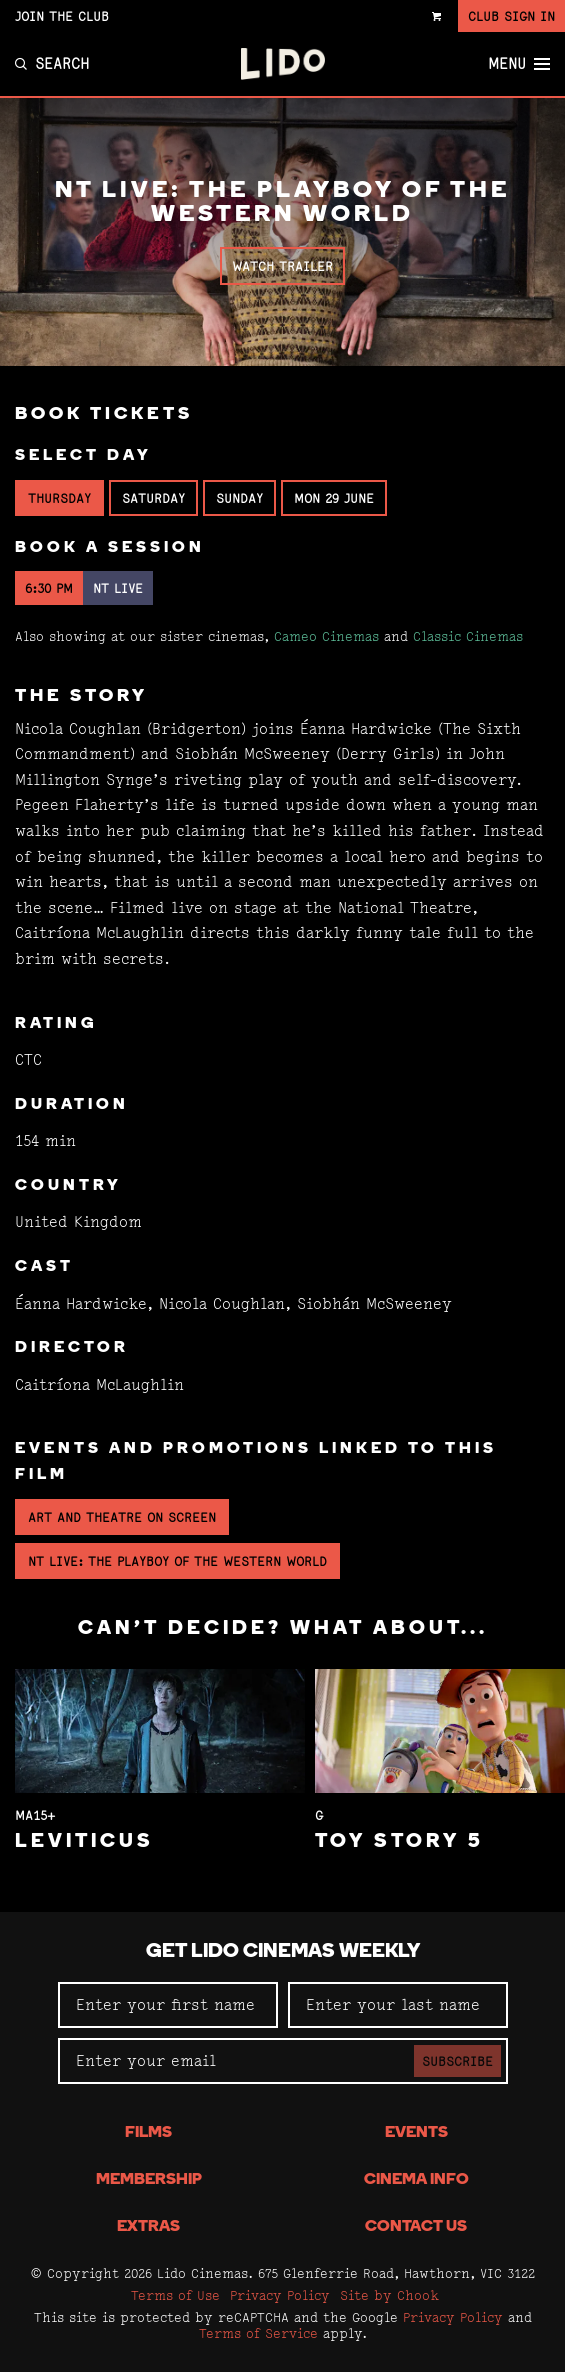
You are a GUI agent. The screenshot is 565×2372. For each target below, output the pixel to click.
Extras (148, 2227)
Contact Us (416, 2227)
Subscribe (457, 2061)
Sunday (239, 498)
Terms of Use (175, 2295)
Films (148, 2133)
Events (416, 2133)
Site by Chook (389, 2295)
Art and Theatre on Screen (122, 1517)
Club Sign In (511, 16)
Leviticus (84, 1842)
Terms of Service (258, 2333)
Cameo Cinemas (326, 636)
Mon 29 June (334, 498)
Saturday (153, 498)
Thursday (59, 498)
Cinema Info (416, 2180)
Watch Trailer (282, 266)
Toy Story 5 (399, 1842)
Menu (519, 64)
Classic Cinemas (468, 636)
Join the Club (62, 16)
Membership (149, 2180)
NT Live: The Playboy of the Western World (177, 1561)
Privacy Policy (280, 2295)
